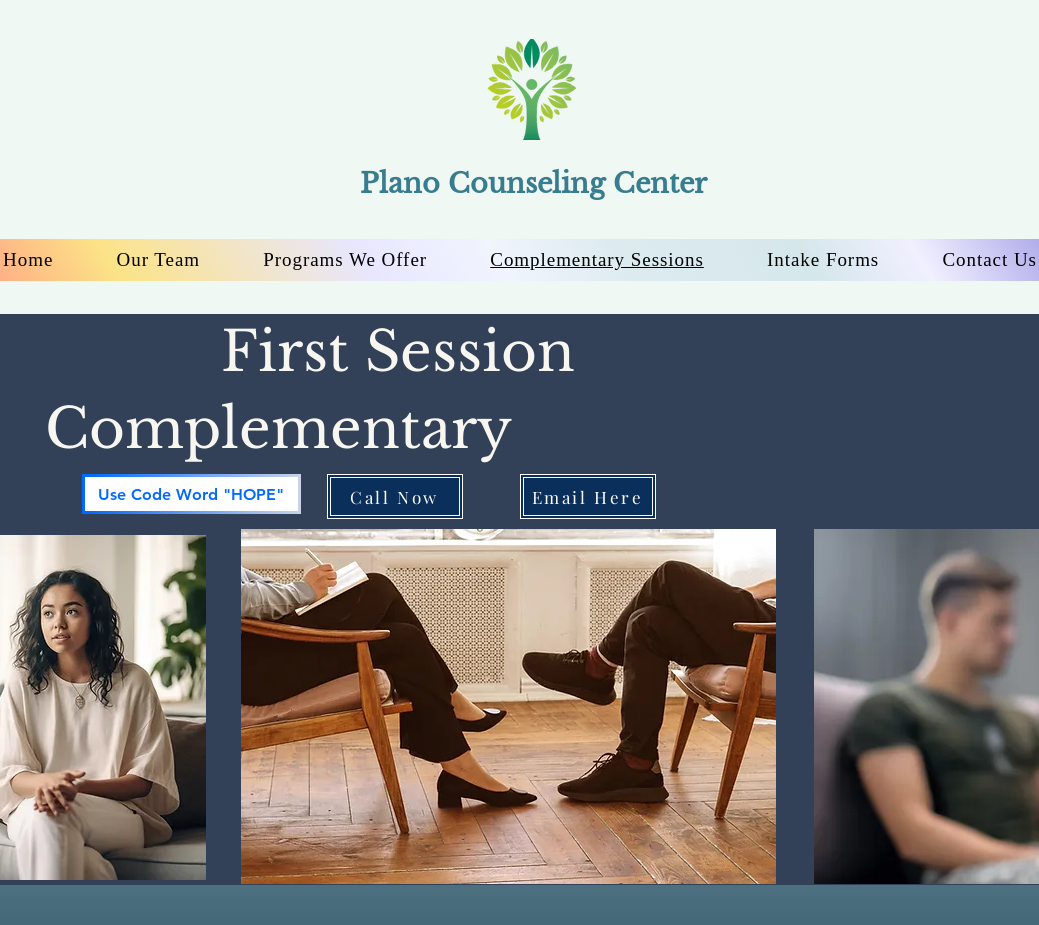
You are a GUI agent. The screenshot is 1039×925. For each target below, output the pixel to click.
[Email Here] (588, 496)
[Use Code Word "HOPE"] (191, 494)
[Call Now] (395, 496)
